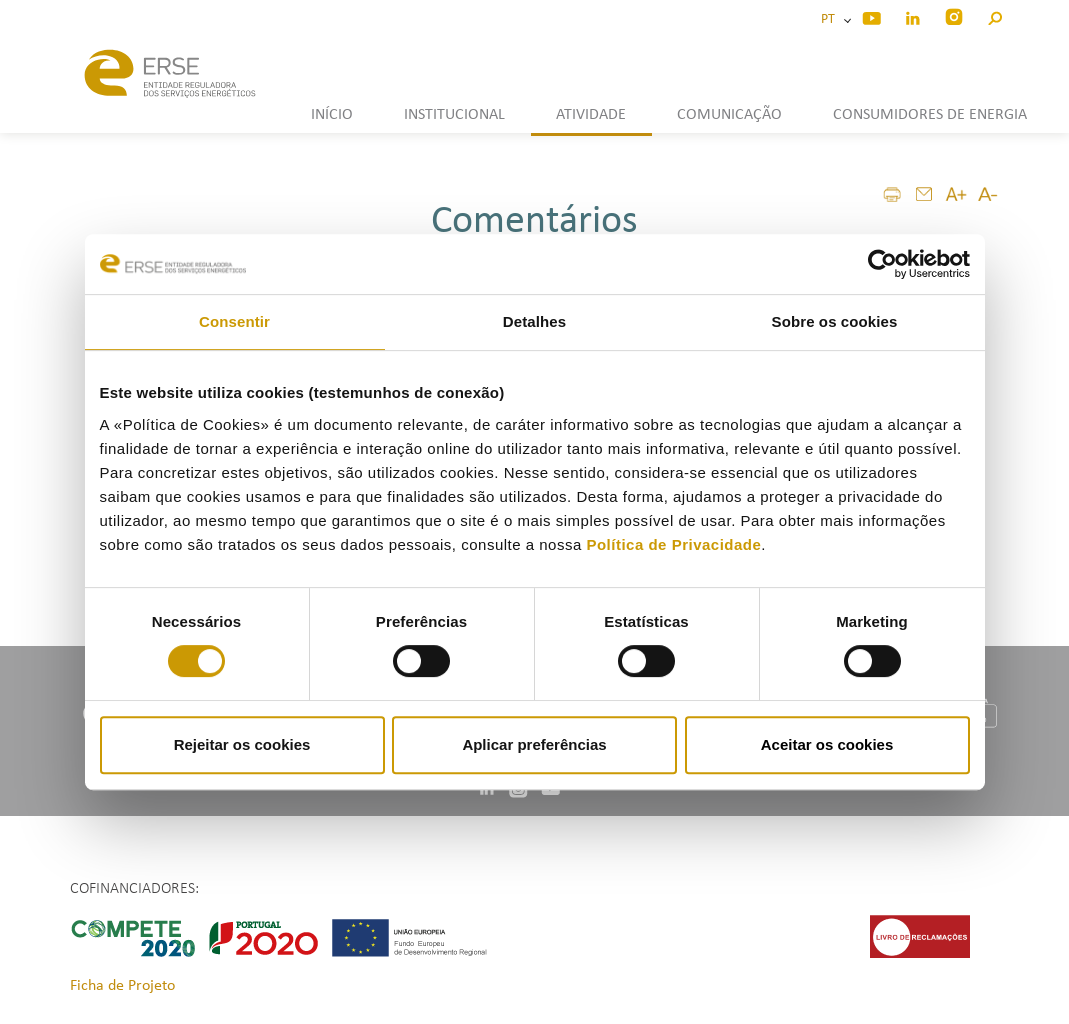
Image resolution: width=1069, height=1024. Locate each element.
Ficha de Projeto (122, 986)
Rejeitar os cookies (242, 744)
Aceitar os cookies (827, 744)
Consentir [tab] (234, 321)
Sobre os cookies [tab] (835, 321)
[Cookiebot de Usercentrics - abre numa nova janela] (882, 264)
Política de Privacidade (673, 544)
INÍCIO (332, 115)
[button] (994, 15)
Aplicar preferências (534, 744)
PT (831, 19)
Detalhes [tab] (534, 321)
